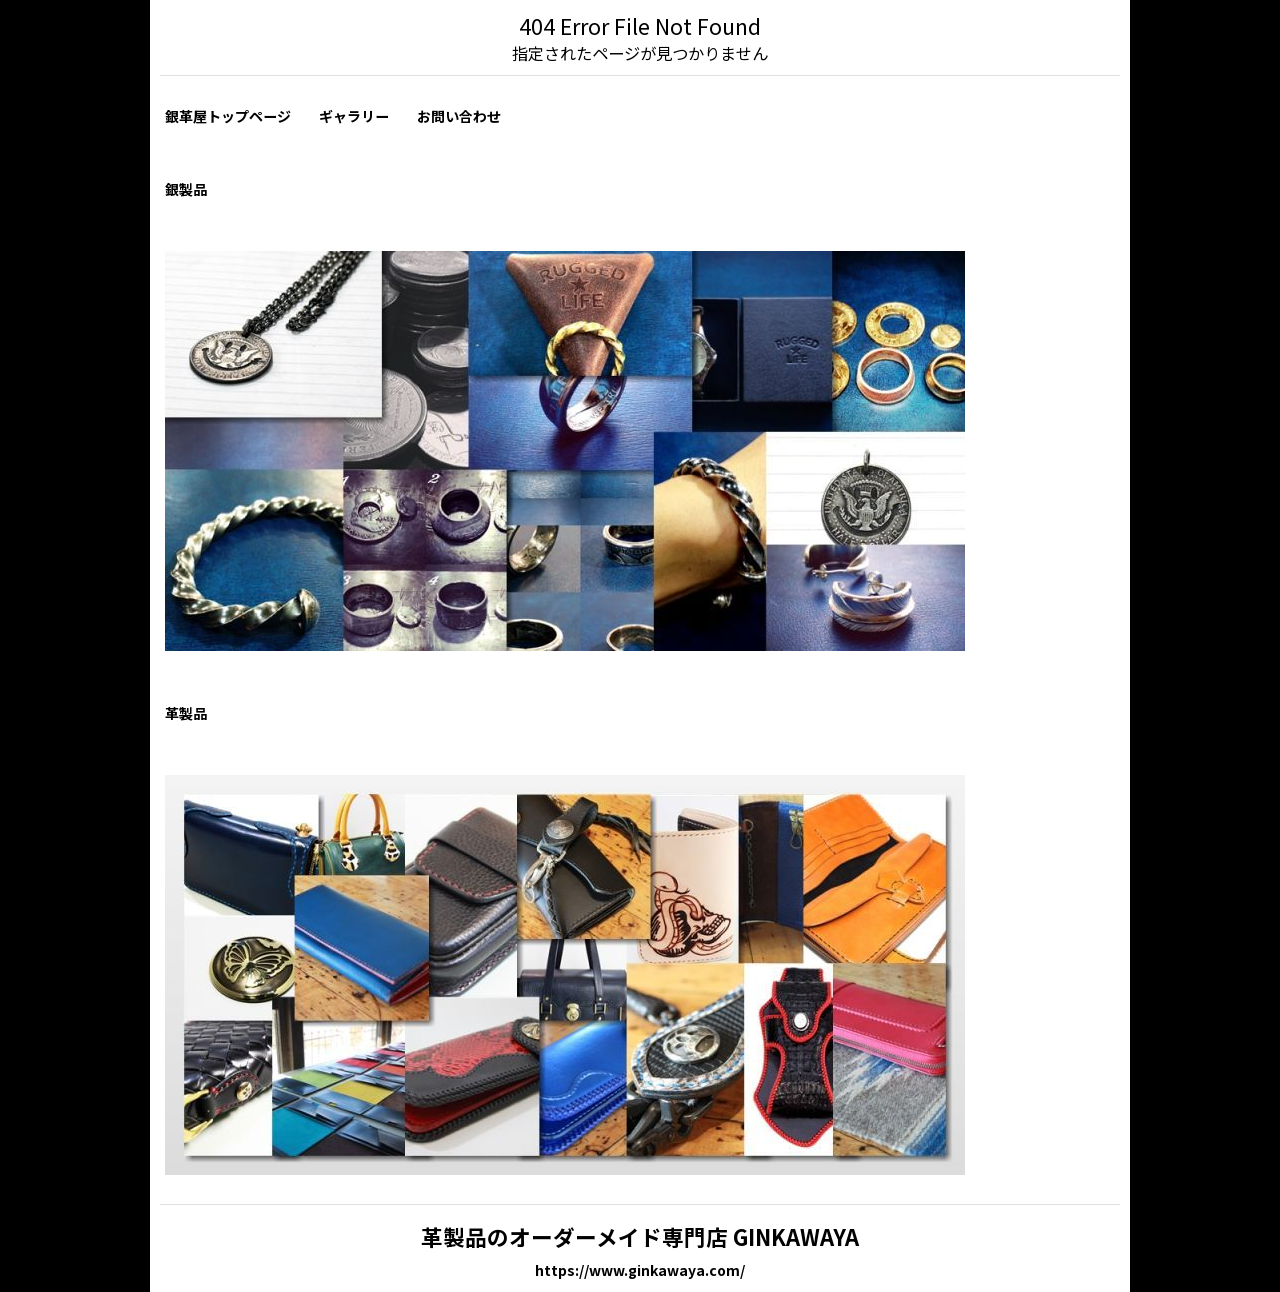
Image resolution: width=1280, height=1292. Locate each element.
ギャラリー (354, 116)
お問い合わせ (459, 116)
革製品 (186, 713)
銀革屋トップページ (228, 116)
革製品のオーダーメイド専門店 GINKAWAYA (640, 1236)
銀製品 (186, 189)
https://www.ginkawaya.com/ (640, 1270)
